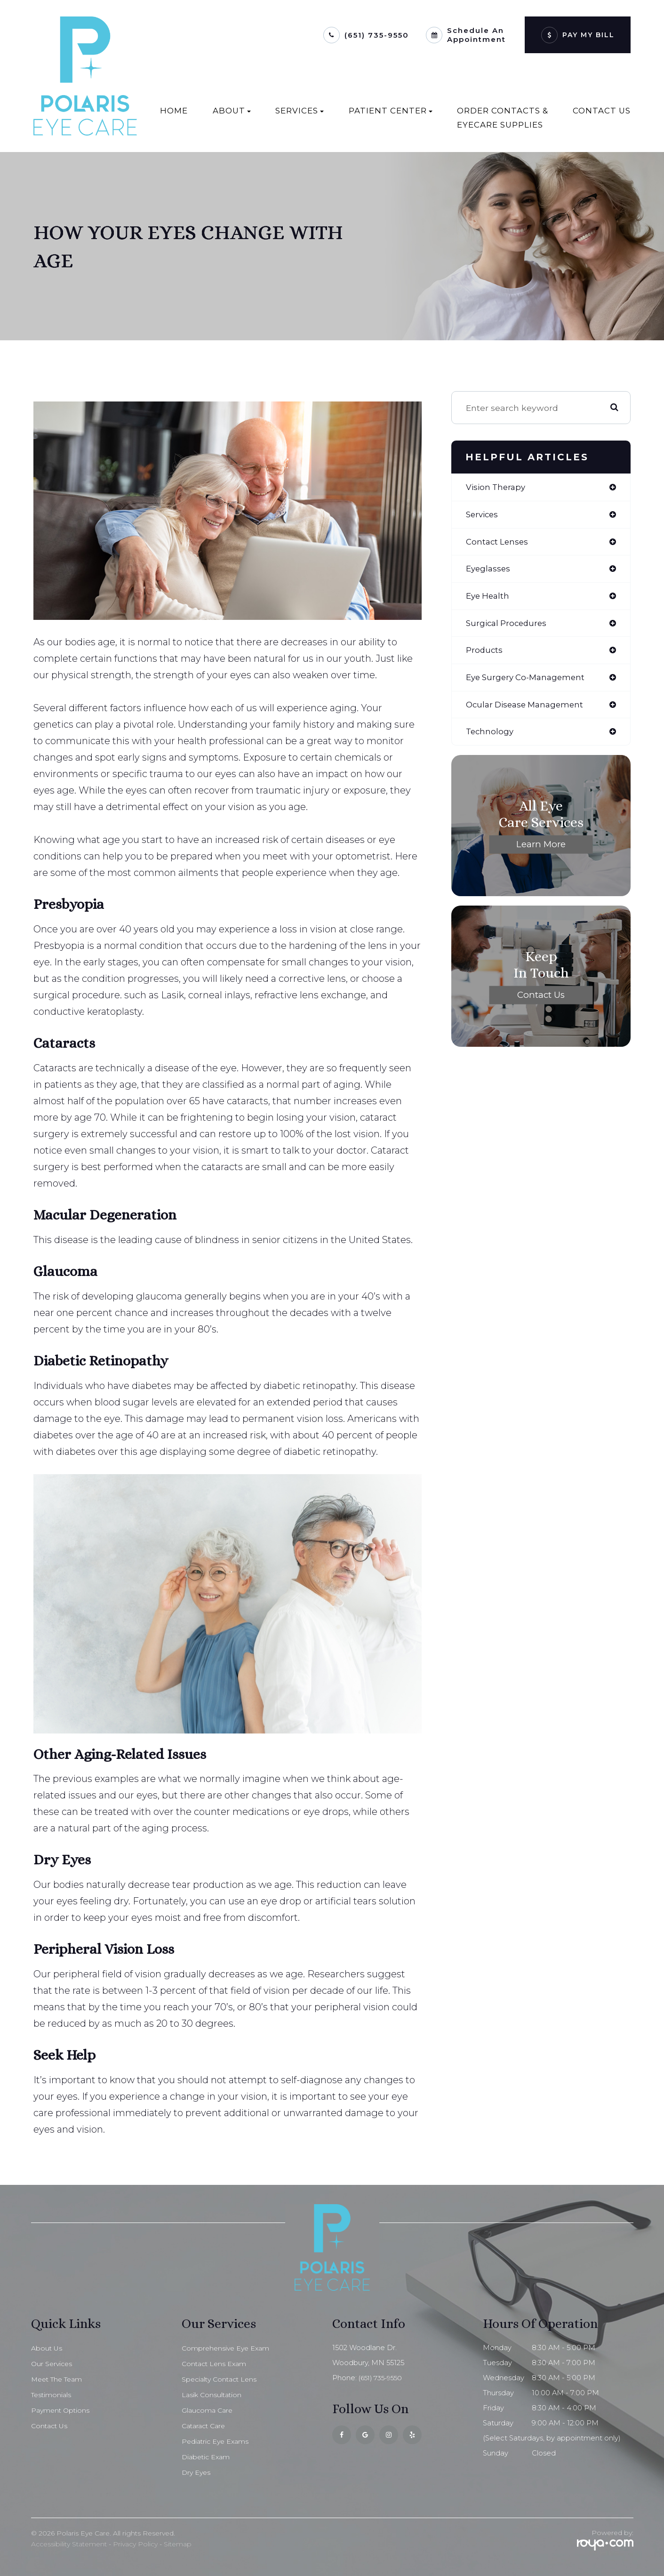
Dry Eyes (197, 2472)
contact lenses (498, 543)
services (483, 515)
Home (174, 110)
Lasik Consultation (213, 2395)
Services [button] (299, 110)
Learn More (541, 850)
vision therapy (497, 487)
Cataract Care (206, 2426)
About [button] (232, 110)
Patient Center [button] (390, 110)
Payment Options (61, 2410)
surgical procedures (508, 626)
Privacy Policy (135, 2544)
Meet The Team (59, 2379)
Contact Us (602, 110)
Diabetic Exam (207, 2457)
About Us (47, 2348)
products (485, 654)
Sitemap (178, 2544)
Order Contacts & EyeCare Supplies (502, 117)
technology (490, 737)
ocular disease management (528, 709)
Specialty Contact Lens (222, 2379)
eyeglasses (489, 570)
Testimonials (52, 2395)
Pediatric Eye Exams (217, 2441)
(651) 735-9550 (376, 35)
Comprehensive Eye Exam (227, 2348)
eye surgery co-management (529, 681)
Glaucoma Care (208, 2410)
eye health (489, 598)
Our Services (52, 2363)
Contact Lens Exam (216, 2363)
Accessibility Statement (69, 2544)
